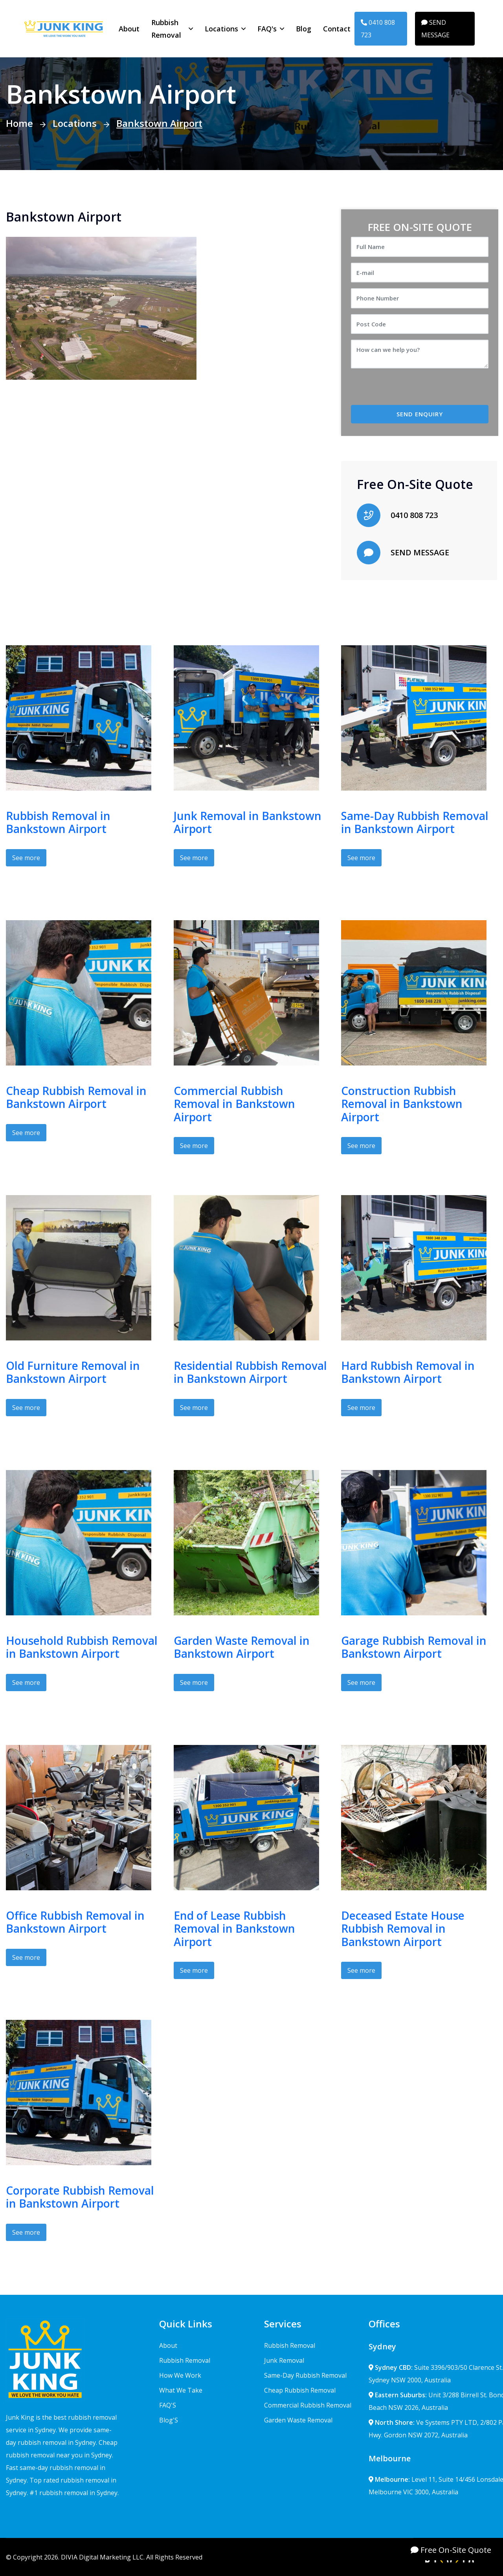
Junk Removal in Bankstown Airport (247, 822)
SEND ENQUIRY (420, 414)
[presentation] (416, 389)
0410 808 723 (378, 28)
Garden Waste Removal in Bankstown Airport (242, 1647)
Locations (221, 28)
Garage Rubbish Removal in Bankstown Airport (413, 1647)
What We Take (180, 2390)
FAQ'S (167, 2405)
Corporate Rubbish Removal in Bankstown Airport (80, 2197)
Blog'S (168, 2420)
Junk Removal (284, 2360)
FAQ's (267, 28)
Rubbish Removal (166, 29)
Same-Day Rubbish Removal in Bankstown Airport (414, 822)
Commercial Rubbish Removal (307, 2405)
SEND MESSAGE (435, 28)
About (129, 28)
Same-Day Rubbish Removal (305, 2375)
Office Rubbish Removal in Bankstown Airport (75, 1922)
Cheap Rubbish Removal (300, 2390)
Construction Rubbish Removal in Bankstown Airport (402, 1103)
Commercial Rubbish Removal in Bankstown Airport (234, 1103)
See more (26, 857)
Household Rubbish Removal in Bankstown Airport (82, 1647)
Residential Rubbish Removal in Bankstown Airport (250, 1372)
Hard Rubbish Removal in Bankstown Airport (408, 1372)
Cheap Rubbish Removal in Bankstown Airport (76, 1097)
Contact (337, 28)
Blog (303, 28)
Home (19, 123)
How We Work (180, 2375)
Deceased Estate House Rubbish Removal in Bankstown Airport (402, 1928)
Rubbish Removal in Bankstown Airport (58, 822)
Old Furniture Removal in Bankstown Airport (73, 1372)
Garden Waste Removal (298, 2420)
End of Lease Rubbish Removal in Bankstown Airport (234, 1928)
